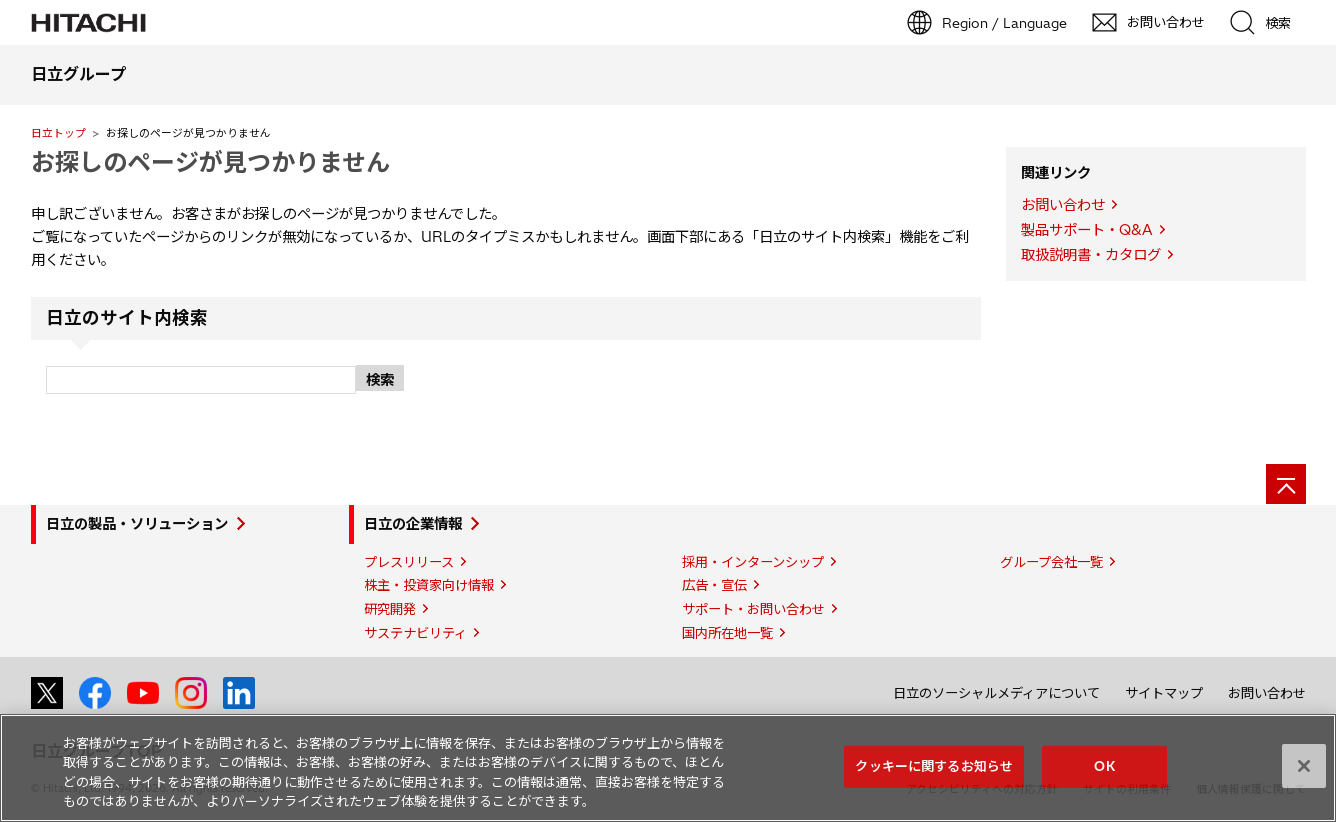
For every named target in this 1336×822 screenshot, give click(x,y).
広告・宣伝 (714, 585)
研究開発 (390, 609)
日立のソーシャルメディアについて (996, 693)
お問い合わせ (1063, 205)
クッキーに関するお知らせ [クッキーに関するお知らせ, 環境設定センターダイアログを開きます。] (934, 766)
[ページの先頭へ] (1286, 484)
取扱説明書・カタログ (1091, 255)
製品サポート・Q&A (1087, 230)
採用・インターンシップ (753, 562)
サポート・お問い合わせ (753, 609)
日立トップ (58, 133)
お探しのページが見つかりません (210, 162)
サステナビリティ (415, 633)
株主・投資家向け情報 (429, 585)
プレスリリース (409, 562)
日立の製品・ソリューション (137, 524)
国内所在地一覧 (727, 633)
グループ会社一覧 (1051, 562)
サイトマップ (1164, 693)
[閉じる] (1304, 766)
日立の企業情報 (413, 524)
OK (1104, 766)
